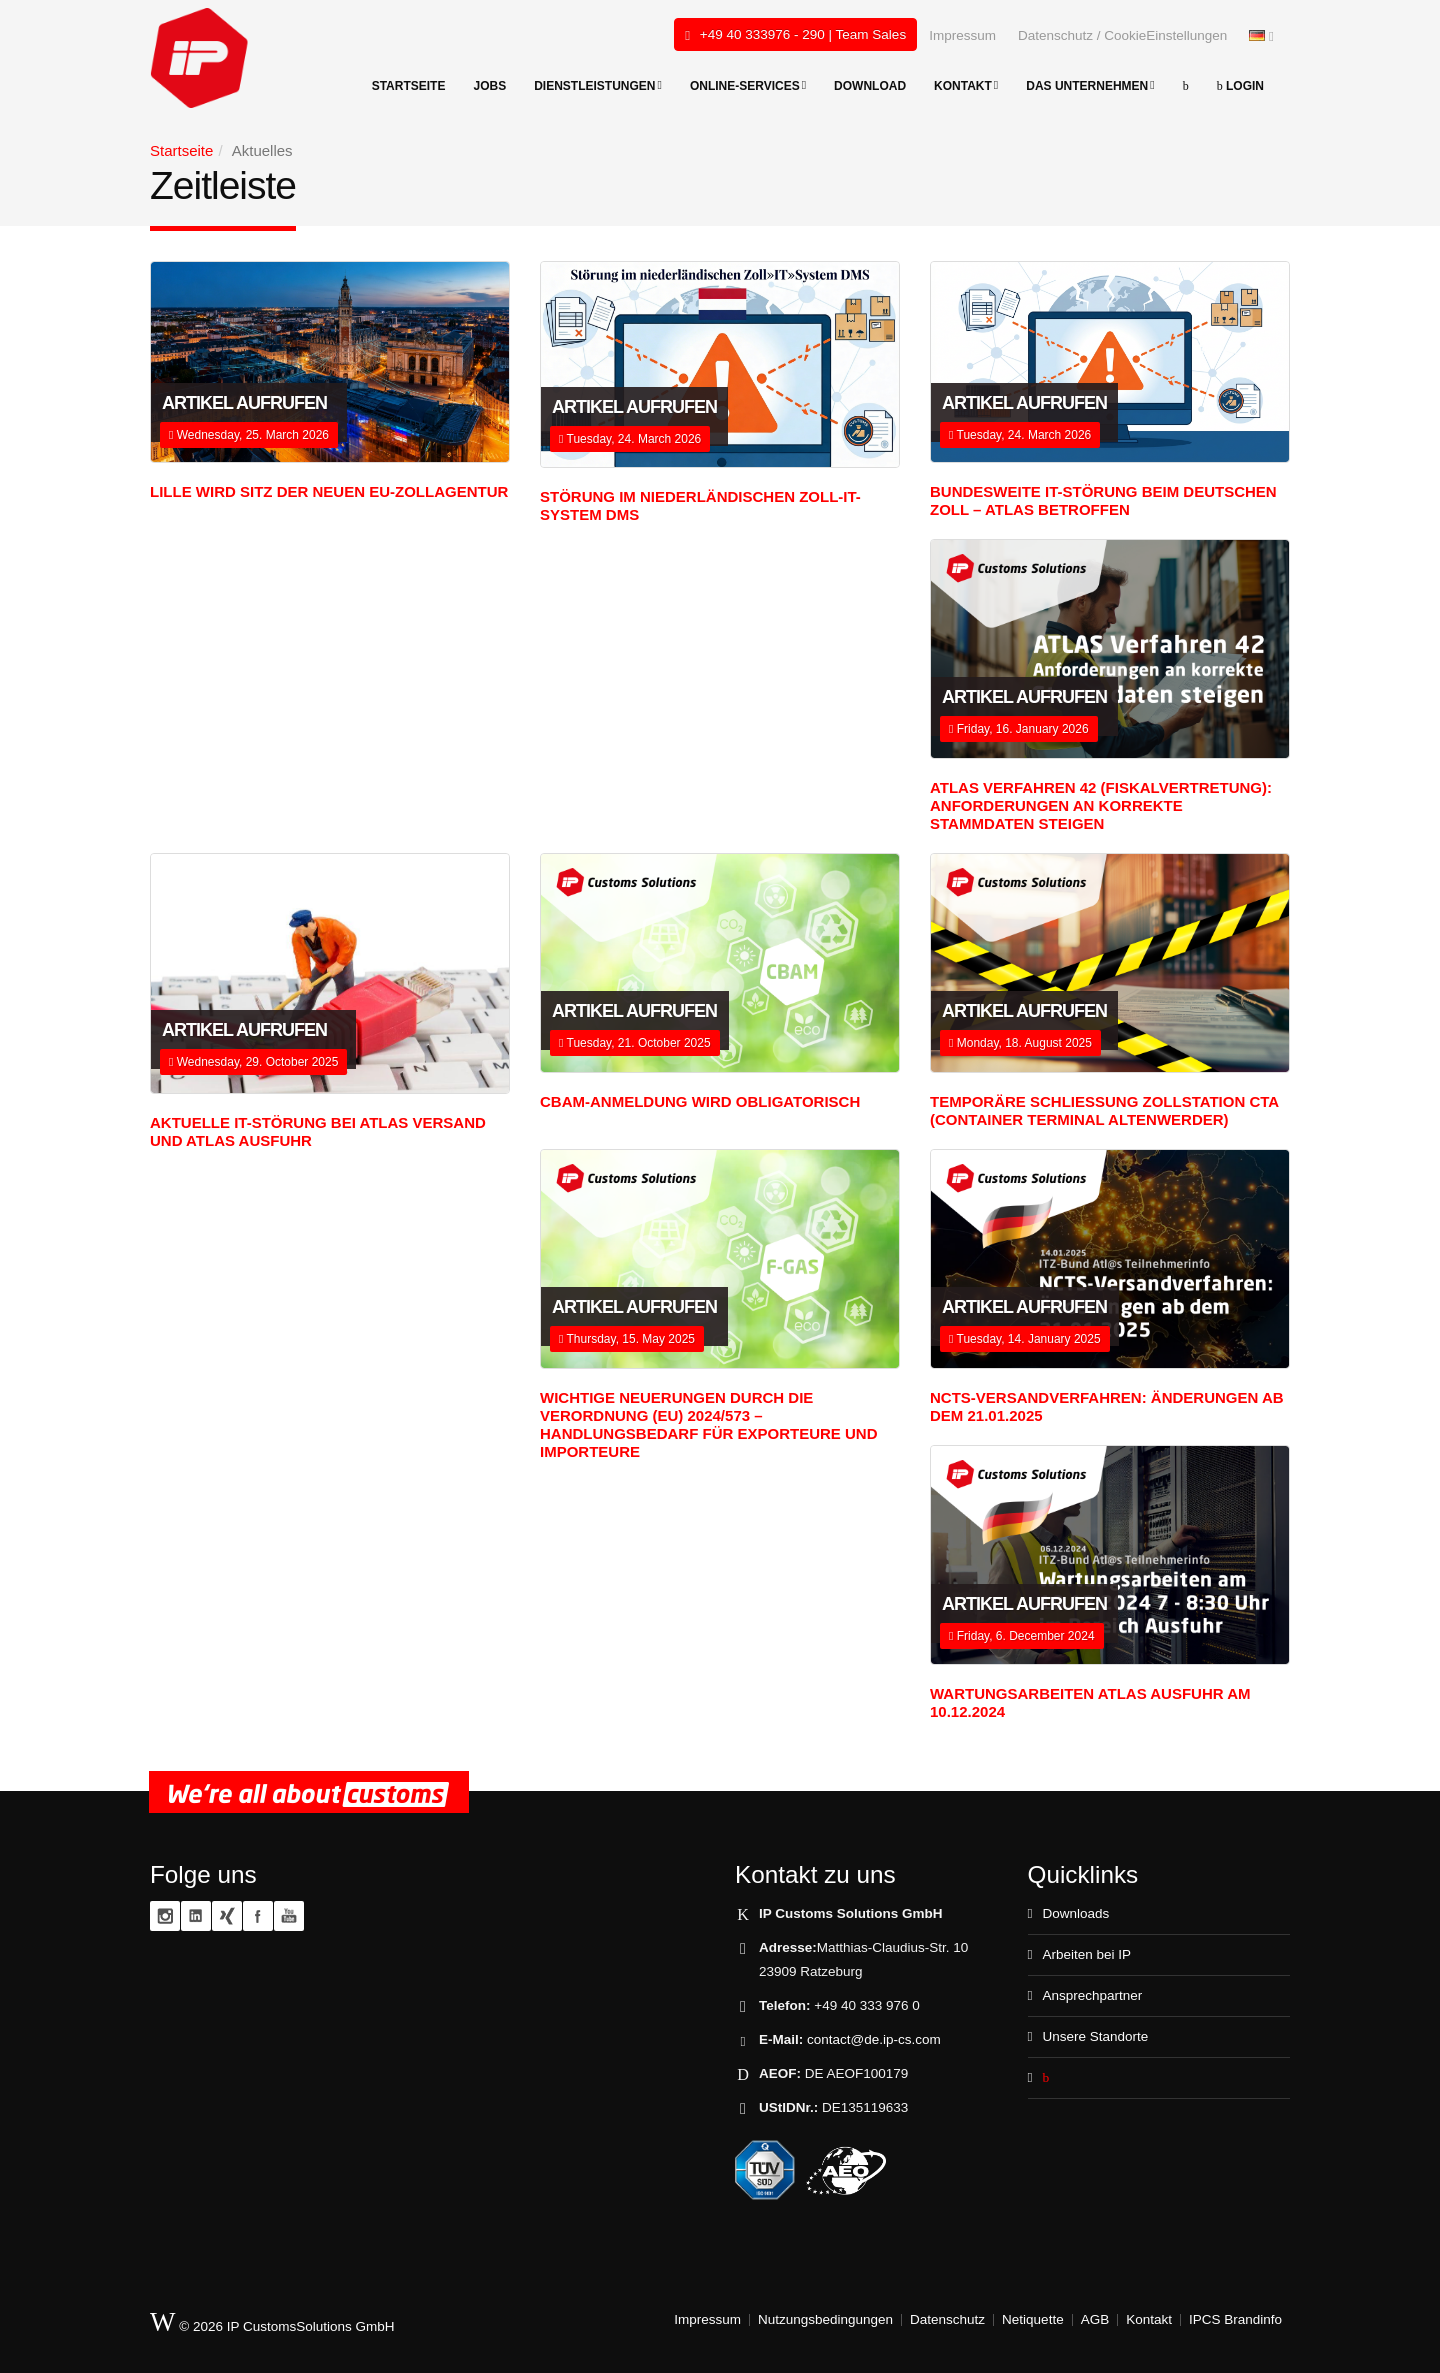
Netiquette (1033, 2319)
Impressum (962, 35)
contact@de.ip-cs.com (874, 2039)
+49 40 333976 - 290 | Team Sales (795, 35)
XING (227, 1916)
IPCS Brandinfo (1235, 2319)
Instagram (165, 1916)
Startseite (409, 86)
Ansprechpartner (1092, 1995)
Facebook (258, 1916)
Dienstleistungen (598, 86)
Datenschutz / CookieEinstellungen (1122, 35)
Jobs (489, 86)
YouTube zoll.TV (289, 1916)
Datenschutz (947, 2319)
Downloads (1075, 1913)
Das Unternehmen (1090, 86)
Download (870, 86)
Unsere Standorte (1095, 2036)
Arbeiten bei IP (1086, 1954)
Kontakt (966, 86)
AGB (1095, 2319)
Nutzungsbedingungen (825, 2319)
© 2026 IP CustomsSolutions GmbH (272, 2322)
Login (1240, 86)
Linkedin (196, 1916)
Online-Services (748, 86)
